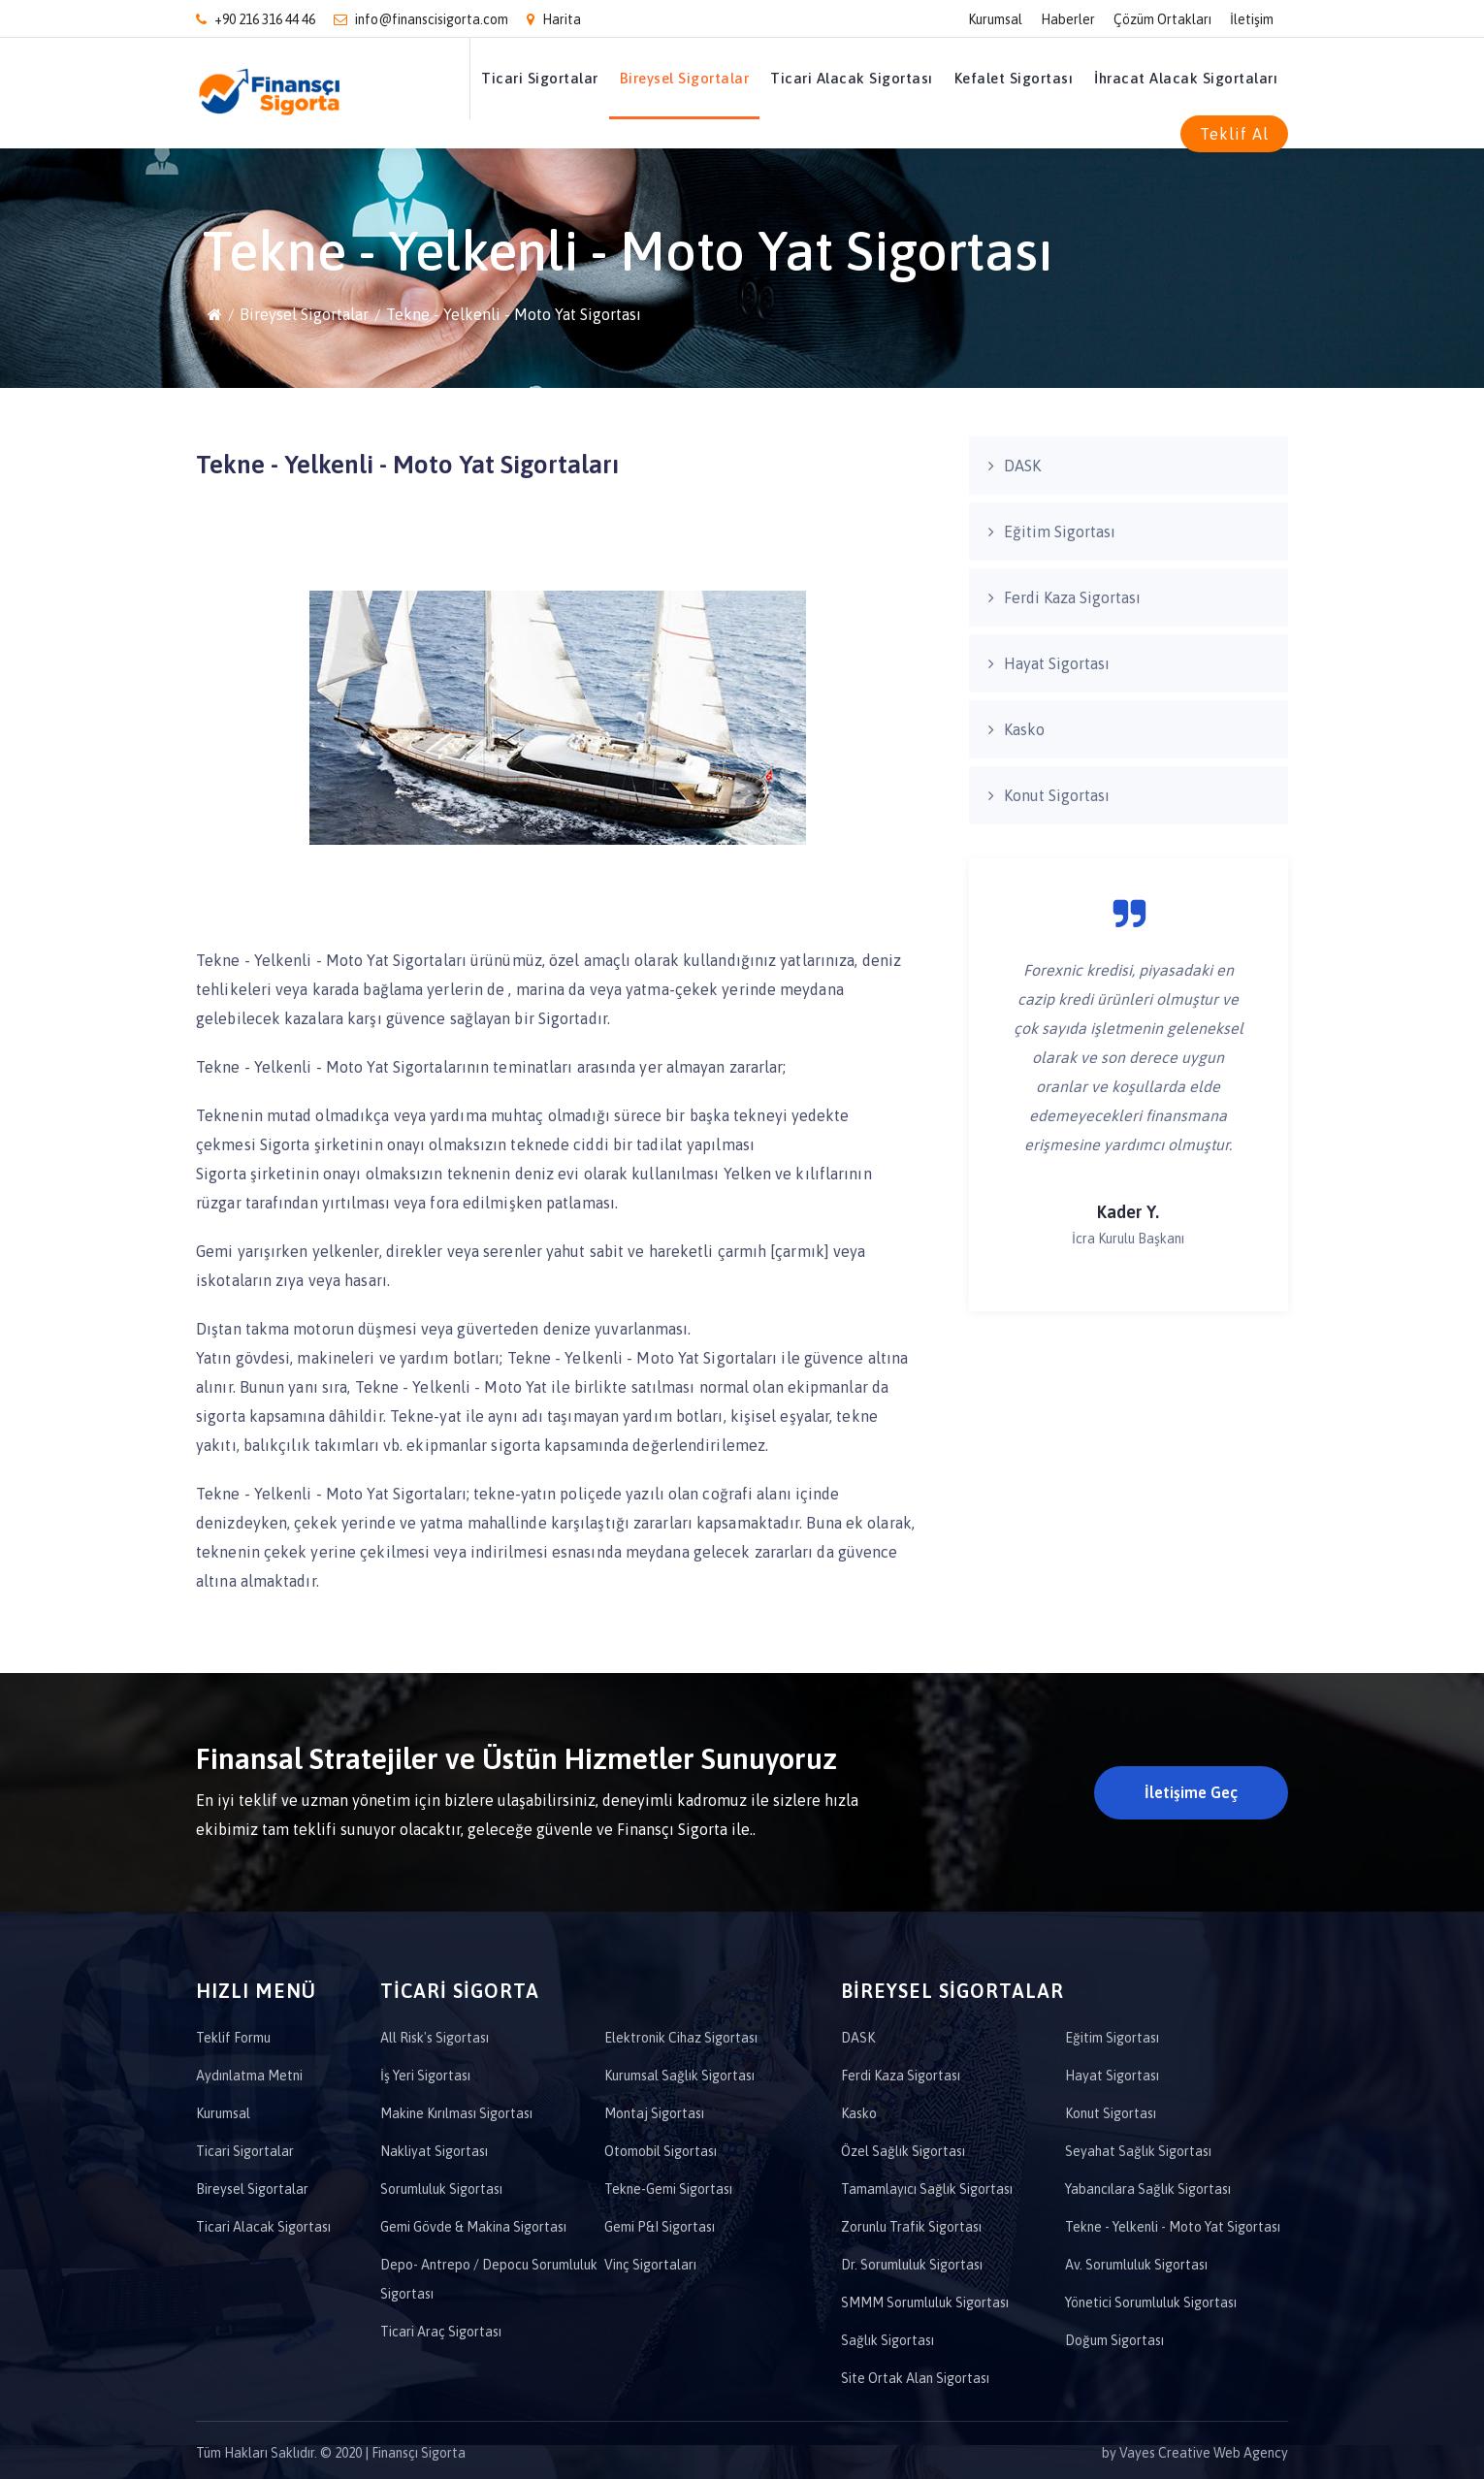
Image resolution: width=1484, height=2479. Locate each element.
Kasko (1024, 729)
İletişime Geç (1191, 1792)
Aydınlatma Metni (249, 2075)
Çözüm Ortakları (1162, 19)
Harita (554, 19)
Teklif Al (1234, 134)
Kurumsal (995, 19)
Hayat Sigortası (1057, 663)
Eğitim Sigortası (1059, 531)
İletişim (1252, 19)
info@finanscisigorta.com (421, 19)
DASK (1022, 465)
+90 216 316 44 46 (255, 19)
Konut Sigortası (1057, 795)
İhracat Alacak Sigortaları (1185, 78)
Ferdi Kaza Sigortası (1072, 597)
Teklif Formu (233, 2037)
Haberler (1068, 19)
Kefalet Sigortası (1014, 78)
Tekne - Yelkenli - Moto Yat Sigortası (513, 314)
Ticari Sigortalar (539, 78)
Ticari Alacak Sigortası (851, 78)
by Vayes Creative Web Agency (1195, 2453)
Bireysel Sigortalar (685, 78)
